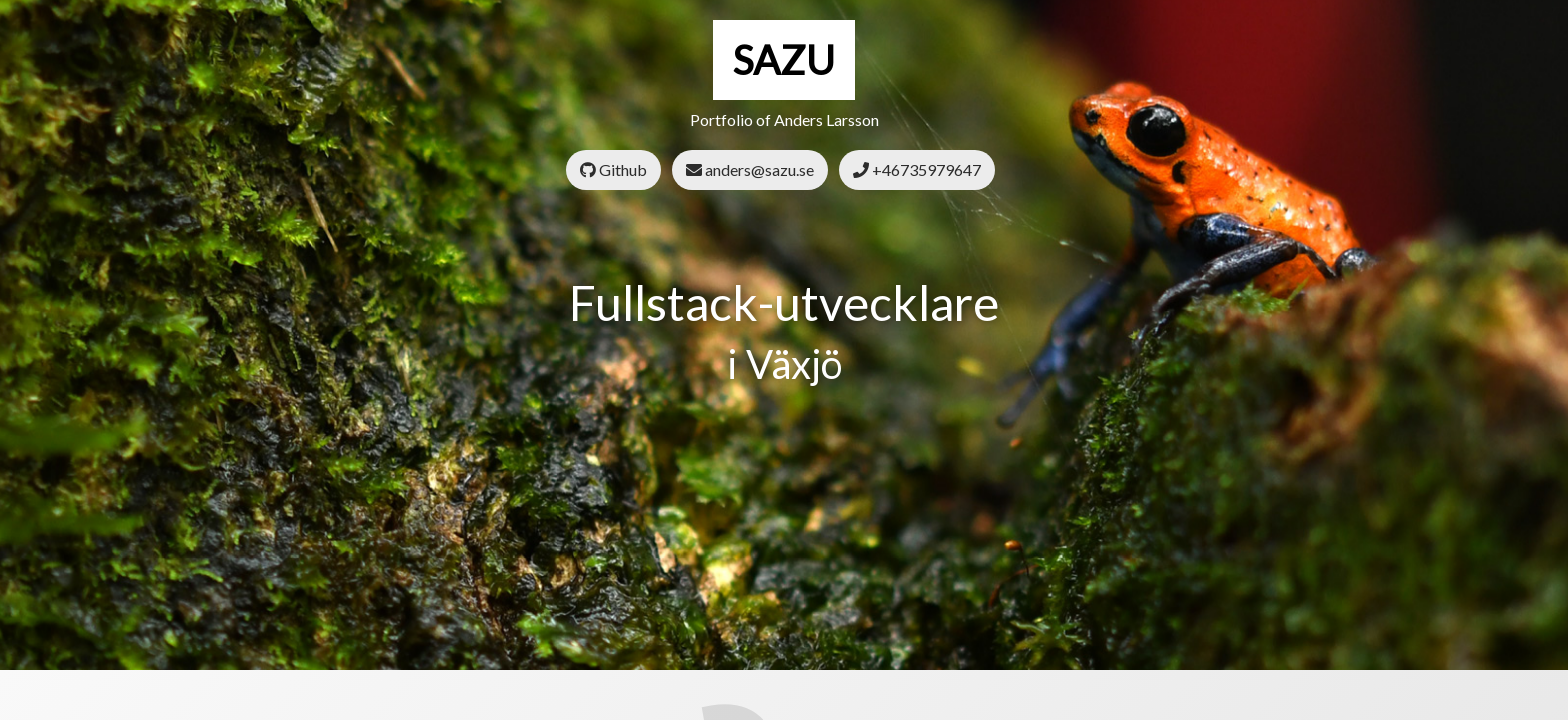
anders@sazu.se (750, 170)
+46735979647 (917, 170)
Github (613, 170)
